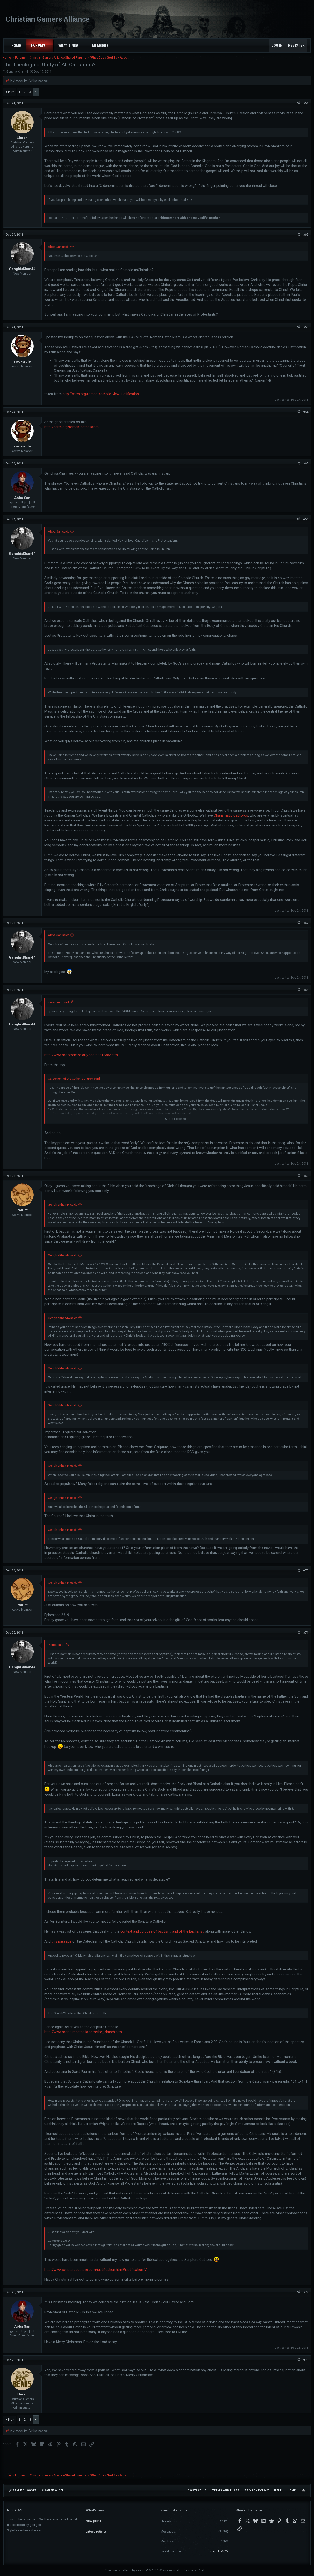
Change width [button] (53, 2490)
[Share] (294, 108)
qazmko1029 (219, 2551)
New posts (93, 2518)
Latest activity (96, 2527)
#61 (301, 108)
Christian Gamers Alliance (48, 19)
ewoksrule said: (63, 1007)
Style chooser (22, 2490)
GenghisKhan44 (21, 76)
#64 (301, 416)
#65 (301, 468)
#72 (301, 2311)
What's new (68, 45)
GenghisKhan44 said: (66, 1209)
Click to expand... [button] (176, 1123)
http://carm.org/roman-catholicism (76, 432)
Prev (15, 96)
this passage (66, 1950)
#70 (301, 1579)
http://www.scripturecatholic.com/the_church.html (88, 2041)
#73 (301, 2379)
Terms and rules (226, 2490)
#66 (301, 524)
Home (16, 45)
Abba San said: (62, 251)
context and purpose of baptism (150, 1940)
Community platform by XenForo (144, 2570)
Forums (38, 45)
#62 (301, 239)
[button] (49, 45)
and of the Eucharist (192, 1940)
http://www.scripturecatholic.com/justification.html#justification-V (100, 2288)
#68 (301, 994)
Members (100, 45)
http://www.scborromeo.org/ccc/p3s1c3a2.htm (85, 1060)
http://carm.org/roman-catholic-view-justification (105, 398)
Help (278, 2490)
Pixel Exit (203, 2570)
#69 (301, 1180)
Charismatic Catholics (244, 820)
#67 (301, 927)
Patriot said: (60, 1654)
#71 (301, 1641)
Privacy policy (257, 2490)
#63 (301, 332)
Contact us (197, 2490)
